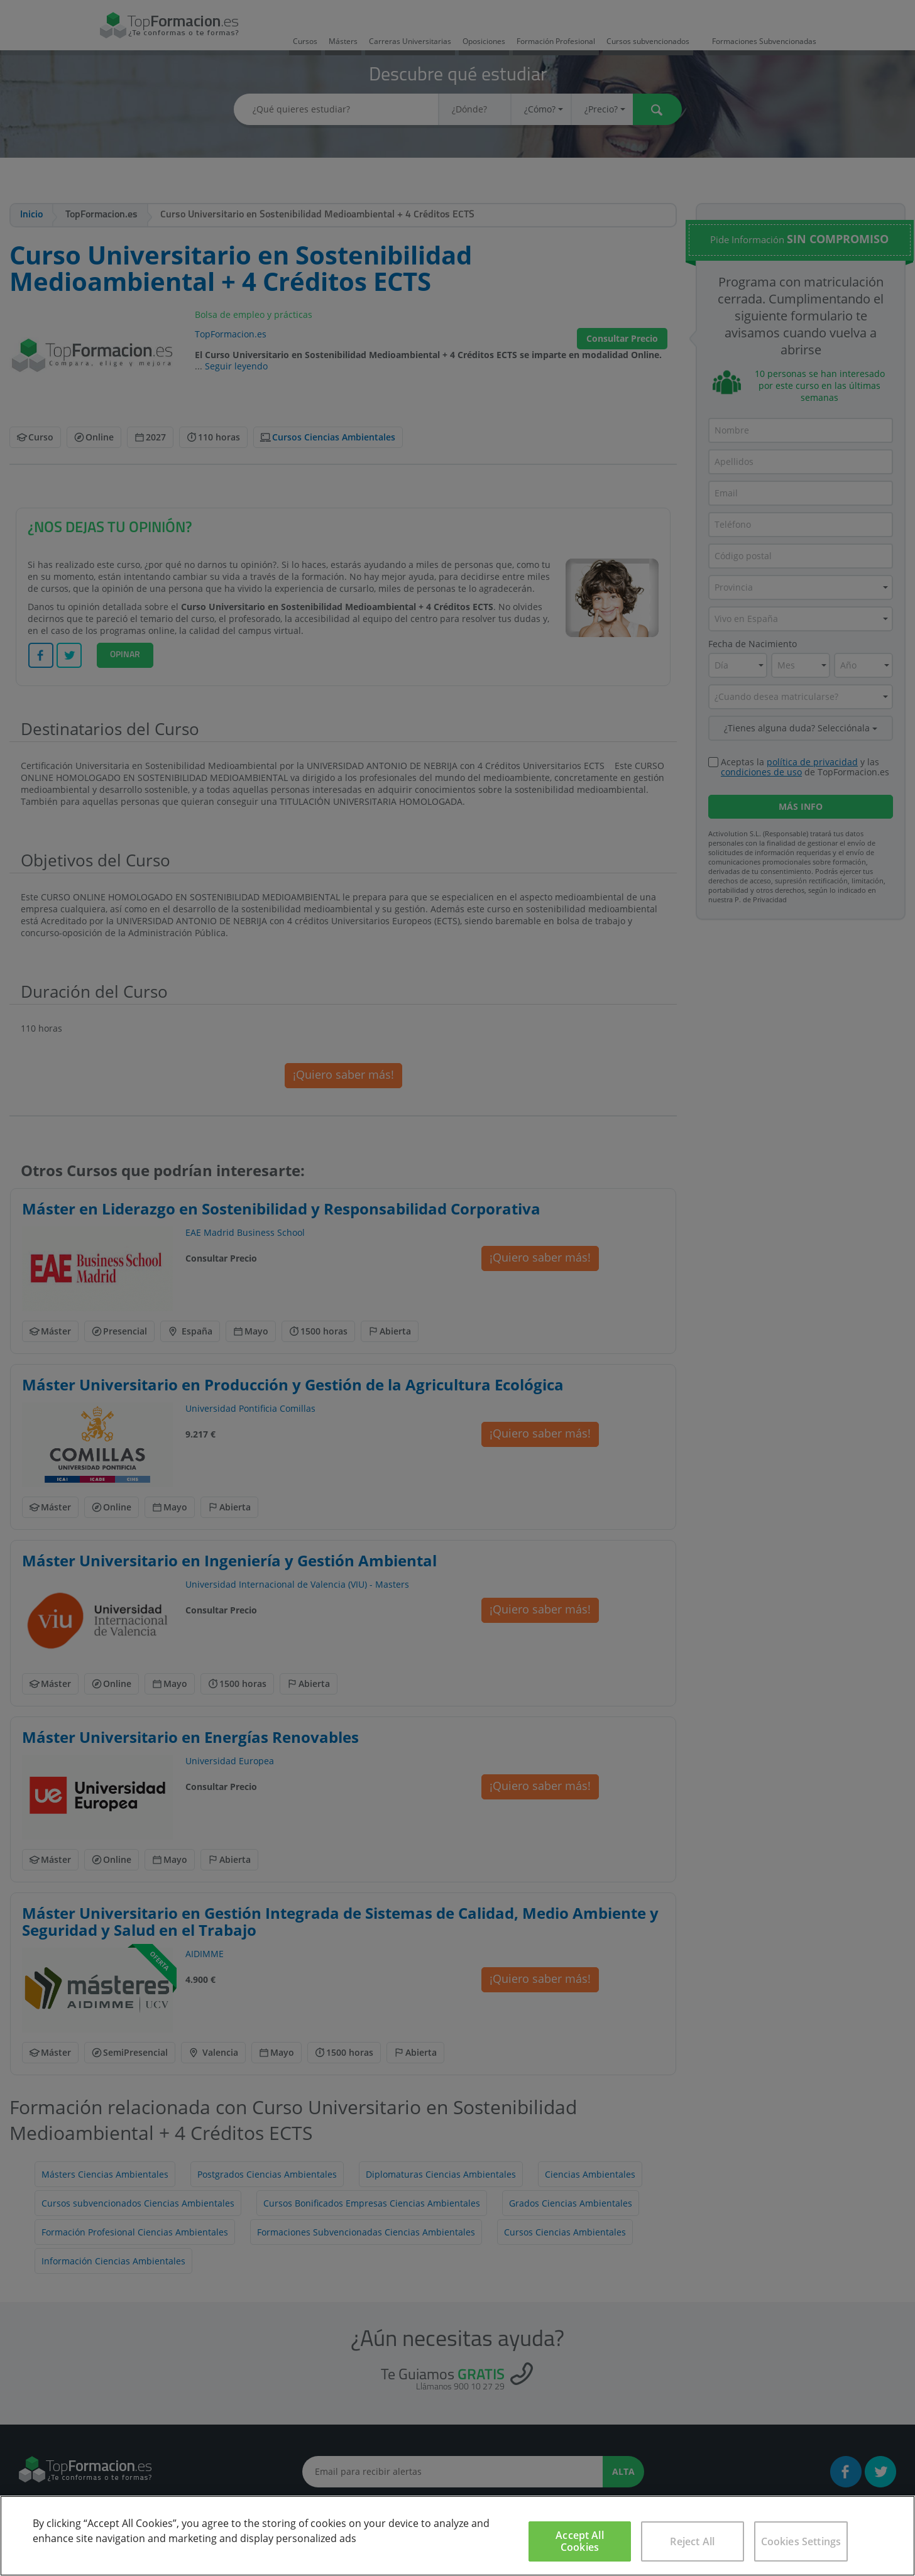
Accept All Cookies (580, 2541)
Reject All (692, 2541)
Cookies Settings (801, 2541)
